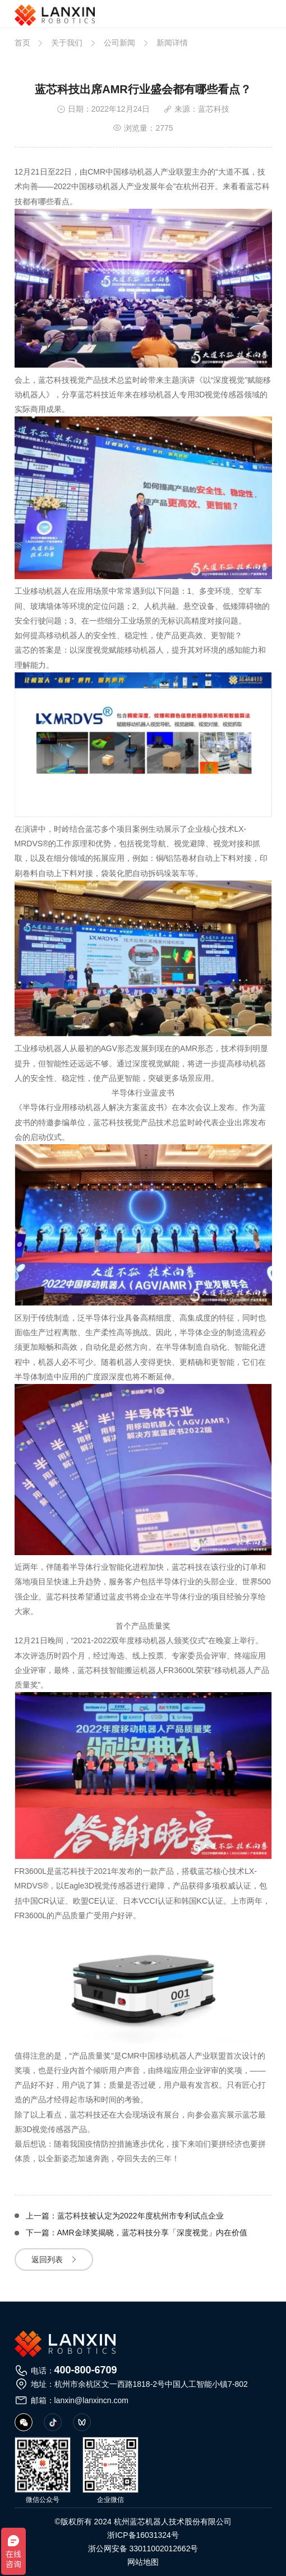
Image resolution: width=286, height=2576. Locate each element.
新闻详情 (172, 42)
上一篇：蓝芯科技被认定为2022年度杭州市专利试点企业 (125, 2216)
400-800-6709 (85, 2370)
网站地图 (143, 2561)
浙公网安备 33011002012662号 (143, 2548)
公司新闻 (119, 42)
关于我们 (66, 42)
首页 (22, 42)
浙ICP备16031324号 (143, 2535)
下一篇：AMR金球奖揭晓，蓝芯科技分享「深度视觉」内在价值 (136, 2233)
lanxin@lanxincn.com (91, 2400)
